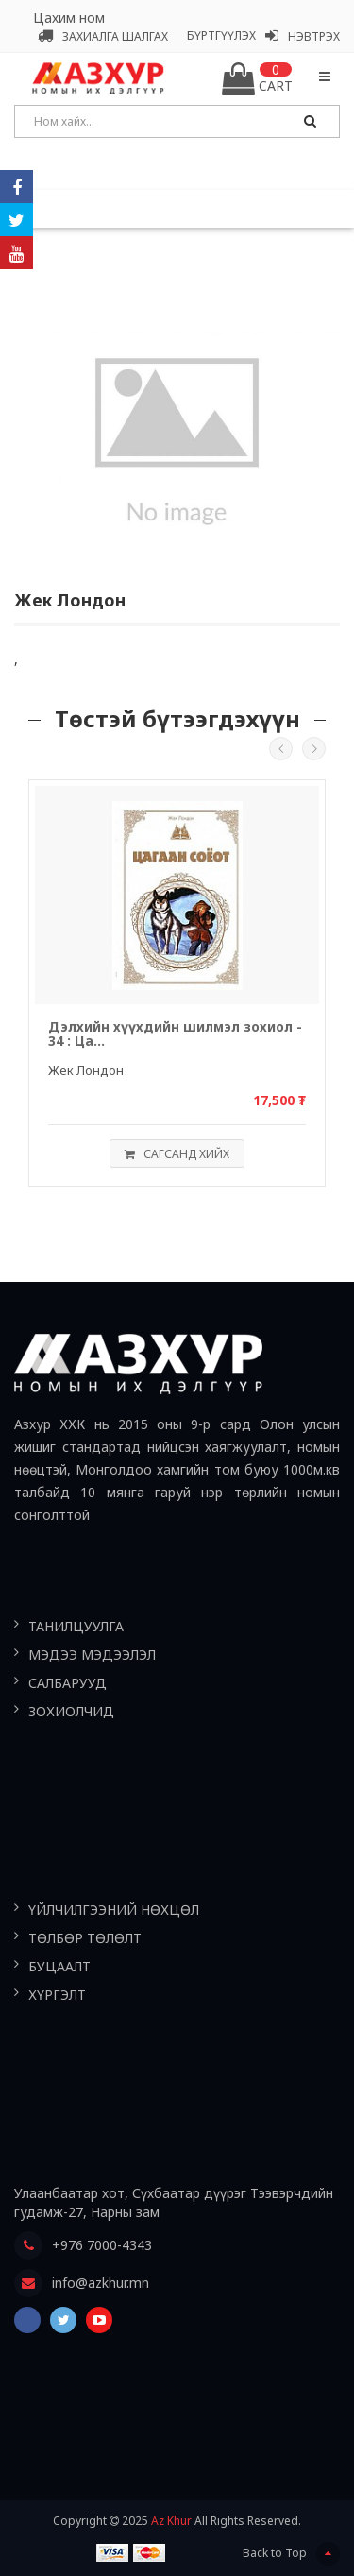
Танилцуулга (76, 1626)
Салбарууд (67, 1683)
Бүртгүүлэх (221, 35)
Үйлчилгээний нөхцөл (113, 1910)
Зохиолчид (71, 1711)
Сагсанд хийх (172, 1154)
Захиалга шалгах (103, 35)
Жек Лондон (86, 1070)
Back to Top (291, 2554)
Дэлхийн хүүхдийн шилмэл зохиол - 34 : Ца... (175, 1034)
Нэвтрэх (302, 35)
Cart (257, 78)
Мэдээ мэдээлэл (92, 1654)
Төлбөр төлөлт (85, 1938)
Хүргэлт (57, 1995)
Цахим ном (69, 17)
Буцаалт (59, 1966)
